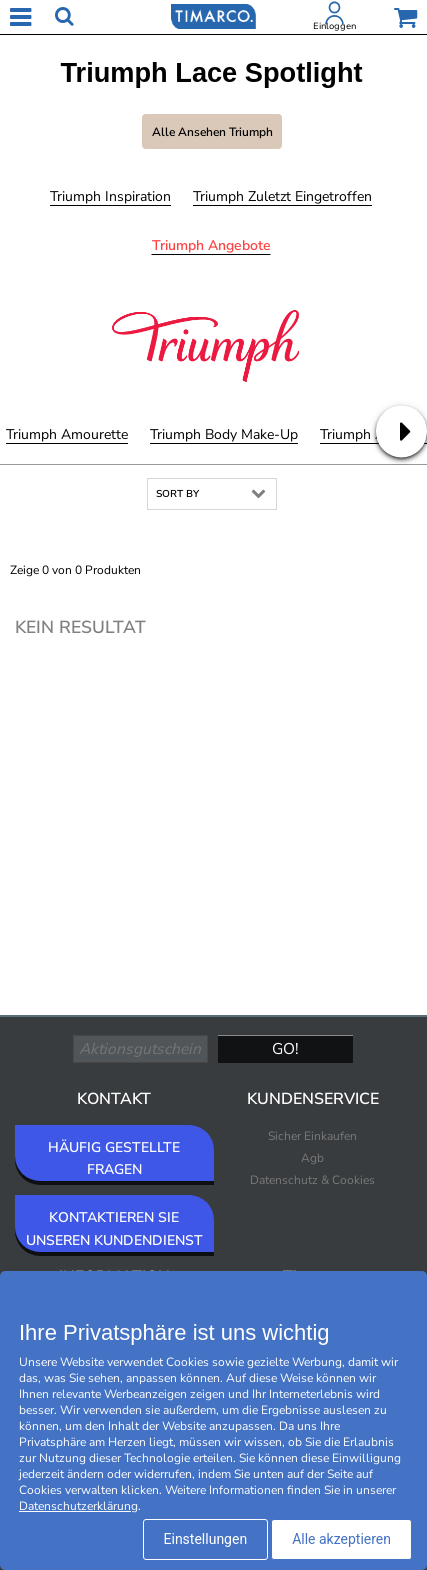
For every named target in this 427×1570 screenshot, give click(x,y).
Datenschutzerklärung (78, 1506)
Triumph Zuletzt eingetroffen (282, 196)
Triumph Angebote (211, 245)
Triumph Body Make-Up (224, 434)
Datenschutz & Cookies (312, 1180)
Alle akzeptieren (341, 1539)
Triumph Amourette (67, 434)
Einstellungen (206, 1539)
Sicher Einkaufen (312, 1136)
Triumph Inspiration (110, 196)
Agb (312, 1158)
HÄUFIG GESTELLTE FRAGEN (114, 1158)
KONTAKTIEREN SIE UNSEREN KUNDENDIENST (114, 1228)
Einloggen (334, 26)
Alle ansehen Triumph (212, 132)
